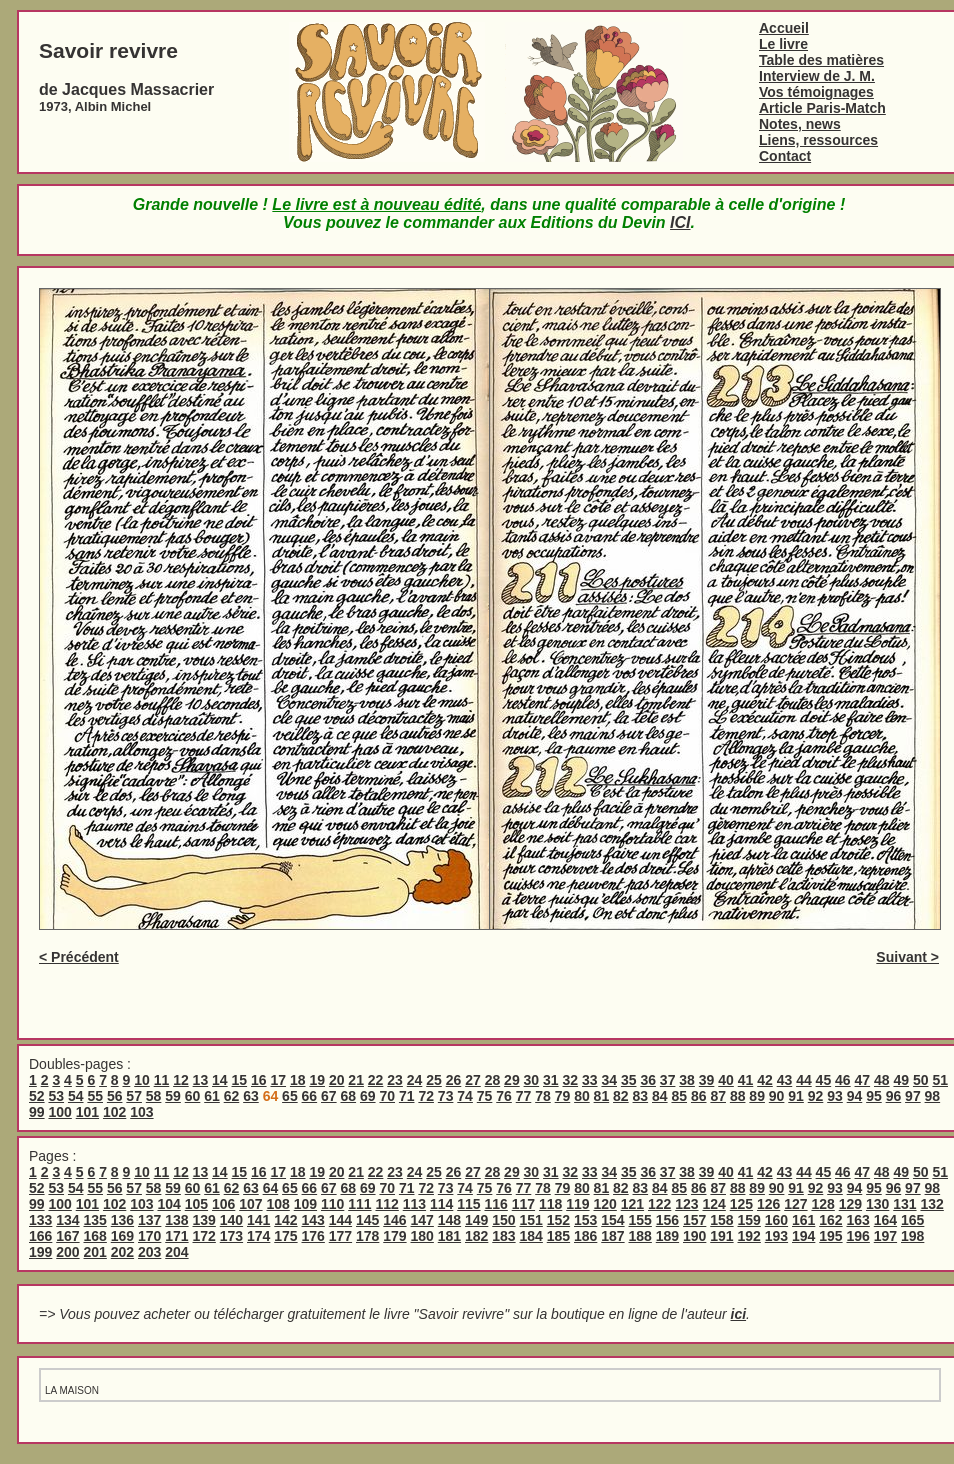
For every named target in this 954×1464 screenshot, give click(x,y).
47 (863, 1080)
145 (367, 1220)
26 (454, 1080)
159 (749, 1220)
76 (504, 1096)
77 (524, 1096)
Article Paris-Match (822, 108)
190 (694, 1236)
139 (204, 1220)
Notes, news (800, 124)
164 (885, 1220)
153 (585, 1220)
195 (830, 1236)
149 (476, 1220)
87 (718, 1096)
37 (668, 1080)
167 (67, 1236)
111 (359, 1204)
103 (141, 1112)
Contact (785, 156)
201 (95, 1252)
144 (340, 1220)
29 (512, 1080)
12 (181, 1080)
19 (317, 1080)
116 (495, 1204)
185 (558, 1236)
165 (912, 1220)
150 (503, 1220)
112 (386, 1204)
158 (721, 1220)
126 (768, 1204)
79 (563, 1096)
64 (271, 1188)
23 (395, 1080)
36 (648, 1080)
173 (231, 1236)
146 (394, 1220)
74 (465, 1096)
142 (285, 1220)
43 (785, 1080)
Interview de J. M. (817, 76)
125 (741, 1204)
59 (173, 1096)
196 (858, 1236)
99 (37, 1112)
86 (699, 1096)
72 (426, 1096)
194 (803, 1236)
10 (142, 1080)
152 (558, 1220)
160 (776, 1220)
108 (277, 1204)
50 (921, 1080)
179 (394, 1236)
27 (473, 1080)
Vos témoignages (816, 92)
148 (449, 1220)
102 (114, 1112)
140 (231, 1220)
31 (551, 1080)
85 (679, 1096)
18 (298, 1080)
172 (204, 1236)
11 (162, 1080)
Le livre (783, 44)
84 (660, 1096)
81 (602, 1096)
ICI (680, 222)
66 (310, 1096)
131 (904, 1204)
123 (686, 1204)
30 (532, 1080)
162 (830, 1220)
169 (122, 1236)
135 (95, 1220)
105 (196, 1204)
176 (313, 1236)
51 (940, 1080)
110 (332, 1204)
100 (59, 1112)
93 (835, 1096)
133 (40, 1220)
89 (757, 1096)
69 (368, 1096)
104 (168, 1204)
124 (713, 1204)
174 (258, 1236)
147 (422, 1220)
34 (609, 1080)
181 (449, 1236)
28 (493, 1080)
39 (707, 1080)
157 (694, 1220)
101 (87, 1112)
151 (531, 1220)
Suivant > (907, 957)
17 (278, 1080)
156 (667, 1220)
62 (232, 1096)
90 (777, 1096)
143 (313, 1220)
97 (913, 1096)
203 (149, 1252)
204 (176, 1252)
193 (776, 1236)
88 (738, 1096)
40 (726, 1080)
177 (340, 1236)
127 (795, 1204)
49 (901, 1080)
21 (356, 1080)
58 (154, 1096)
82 (621, 1096)
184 (531, 1236)
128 (822, 1204)
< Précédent (79, 957)
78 (543, 1096)
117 (523, 1204)
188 (640, 1236)
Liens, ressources (818, 140)
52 (37, 1096)
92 (816, 1096)
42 (765, 1080)
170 (149, 1236)
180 (422, 1236)
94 (855, 1096)
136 (122, 1220)
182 (476, 1236)
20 (337, 1080)
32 (571, 1080)
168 (95, 1236)
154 (612, 1220)
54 (76, 1096)
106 (223, 1204)
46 (843, 1080)
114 (441, 1204)
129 (850, 1204)
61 (212, 1096)
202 (122, 1252)
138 (176, 1220)
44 (804, 1080)
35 (629, 1080)
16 (259, 1080)
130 (877, 1204)
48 (882, 1080)
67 (329, 1096)
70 (387, 1096)
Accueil (784, 28)
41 (746, 1080)
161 (803, 1220)
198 (912, 1236)
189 (667, 1236)
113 (414, 1204)
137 (149, 1220)
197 (885, 1236)
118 (550, 1204)
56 (115, 1096)
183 (503, 1236)
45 (824, 1080)
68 (349, 1096)
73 (446, 1096)
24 (415, 1080)
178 (367, 1236)
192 (749, 1236)
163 (858, 1220)
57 (134, 1096)
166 (40, 1236)
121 (632, 1204)
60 (193, 1096)
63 (251, 1096)
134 (67, 1220)
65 (290, 1096)
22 (376, 1080)
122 (659, 1204)
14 (220, 1080)
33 (590, 1080)
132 (931, 1204)
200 (67, 1252)
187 (612, 1236)
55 (95, 1096)
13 (201, 1080)
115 (468, 1204)
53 (56, 1096)
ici (739, 1314)
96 (894, 1096)
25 (434, 1080)
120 (604, 1204)
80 (582, 1096)
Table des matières (821, 60)
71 (407, 1096)
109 (305, 1204)
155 (640, 1220)
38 (687, 1080)
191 (721, 1236)
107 (250, 1204)
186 (585, 1236)
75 (485, 1096)
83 (641, 1096)
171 (176, 1236)
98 (933, 1096)
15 (240, 1080)
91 (796, 1096)
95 (874, 1096)
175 (285, 1236)
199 (40, 1252)
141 (258, 1220)
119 (577, 1204)
